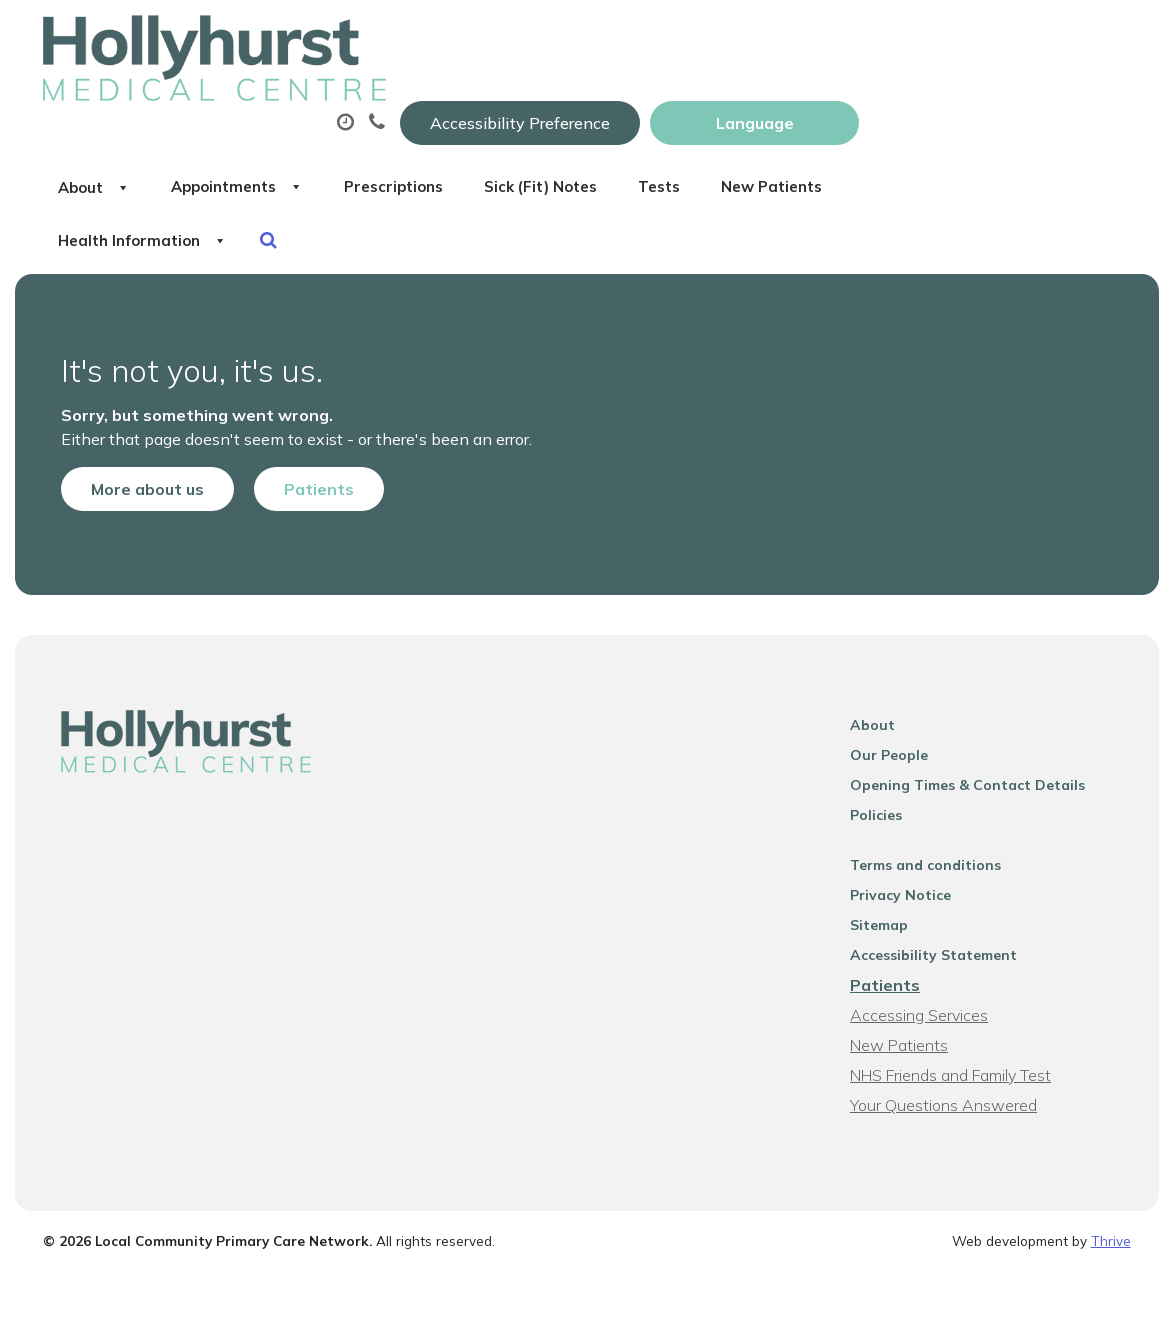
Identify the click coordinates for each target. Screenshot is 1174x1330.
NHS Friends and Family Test (959, 1038)
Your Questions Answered (952, 1068)
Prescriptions (713, 99)
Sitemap (888, 888)
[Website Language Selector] (1026, 37)
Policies (885, 778)
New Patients (385, 169)
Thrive (1111, 1203)
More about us (129, 440)
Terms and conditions (934, 828)
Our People (898, 718)
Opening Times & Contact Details (976, 748)
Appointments (533, 99)
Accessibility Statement (942, 918)
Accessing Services (928, 978)
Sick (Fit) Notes (883, 99)
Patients (301, 440)
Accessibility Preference (792, 37)
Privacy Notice (909, 858)
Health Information (584, 169)
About (368, 99)
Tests (1023, 99)
